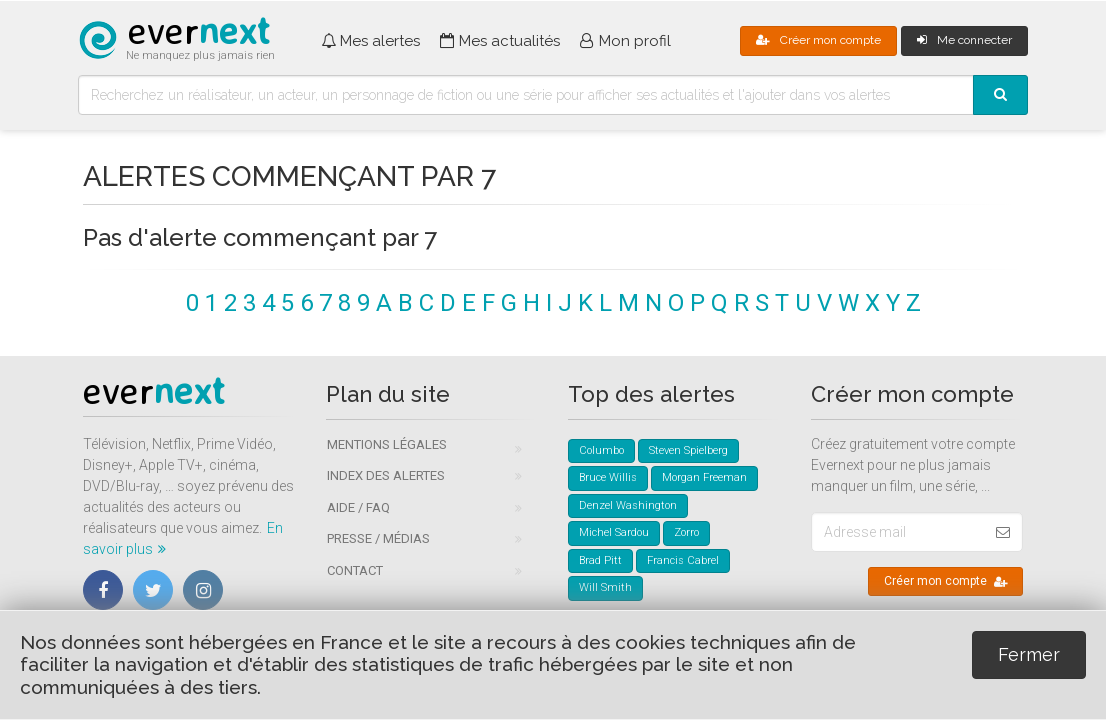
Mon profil (625, 41)
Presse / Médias (378, 538)
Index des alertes (386, 475)
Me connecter (964, 40)
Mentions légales (387, 444)
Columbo (601, 450)
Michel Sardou (614, 532)
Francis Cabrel (683, 560)
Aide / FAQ (358, 507)
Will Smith (605, 587)
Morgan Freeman (704, 477)
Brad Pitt (600, 560)
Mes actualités (500, 41)
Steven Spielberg (688, 450)
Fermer (1029, 654)
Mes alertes (370, 41)
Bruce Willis (608, 477)
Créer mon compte (818, 40)
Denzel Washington (628, 505)
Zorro (686, 532)
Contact (355, 570)
